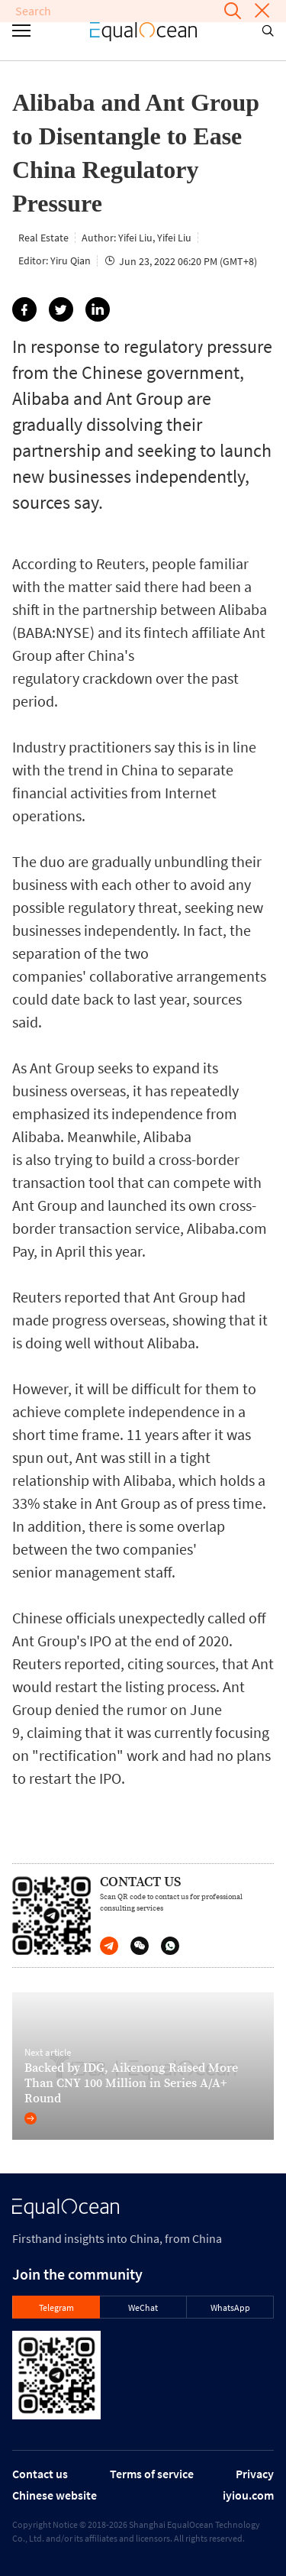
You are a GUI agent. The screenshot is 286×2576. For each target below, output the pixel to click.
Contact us (40, 2473)
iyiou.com (248, 2495)
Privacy (255, 2473)
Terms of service (152, 2473)
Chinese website (54, 2495)
